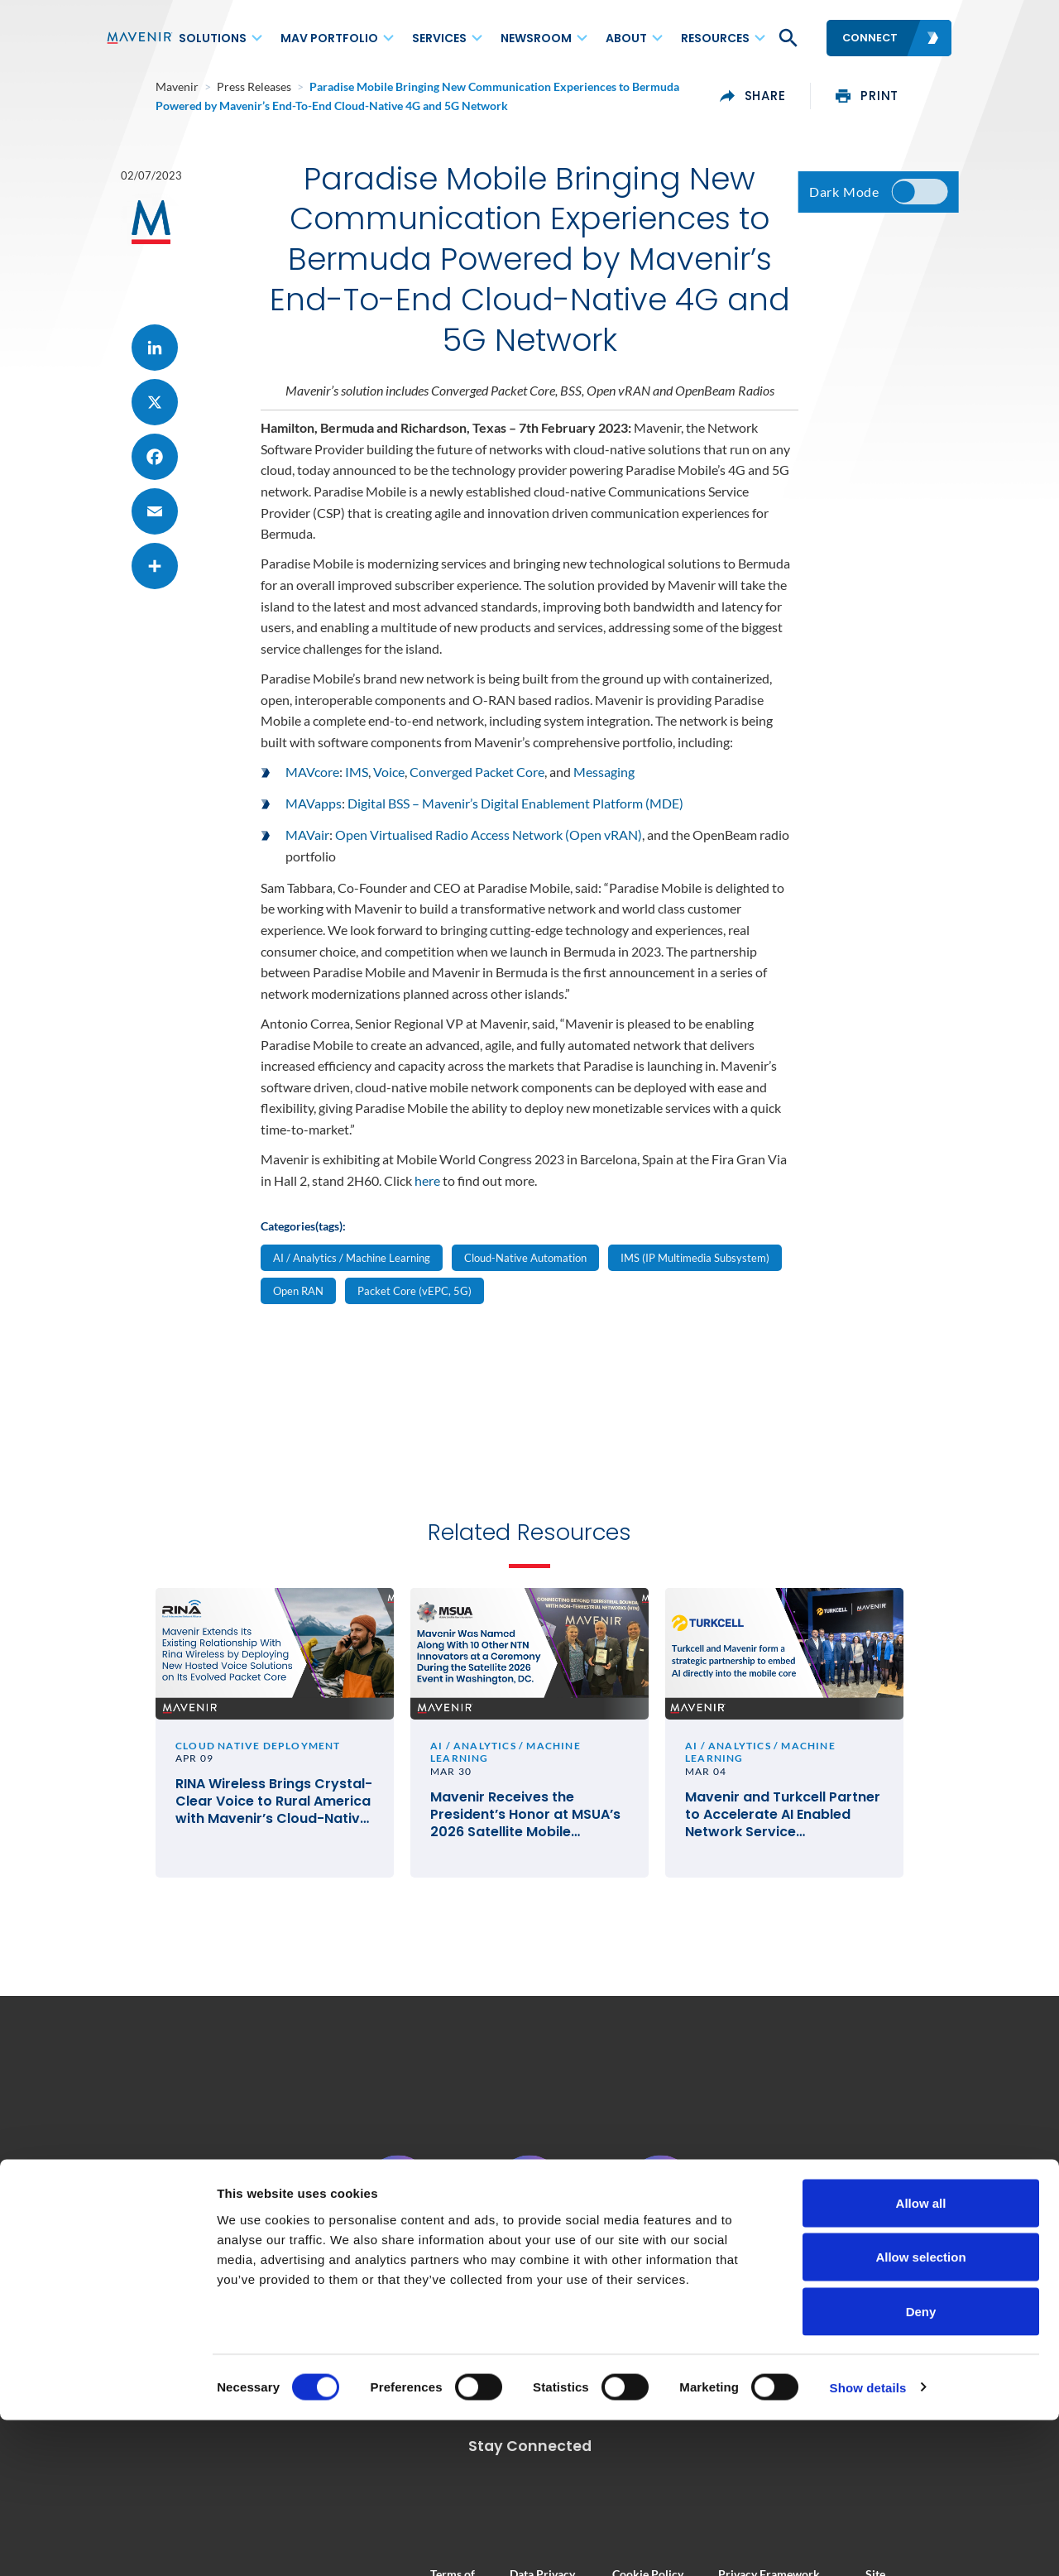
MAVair (307, 848)
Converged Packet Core (477, 786)
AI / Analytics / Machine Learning (351, 1271)
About (626, 38)
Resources (715, 38)
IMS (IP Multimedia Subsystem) (695, 1271)
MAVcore (312, 786)
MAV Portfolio (329, 38)
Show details (868, 2543)
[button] (787, 38)
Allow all (921, 2359)
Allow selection (920, 2413)
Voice (389, 786)
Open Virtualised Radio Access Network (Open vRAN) (488, 848)
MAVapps (313, 817)
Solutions (213, 38)
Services (439, 38)
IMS (356, 786)
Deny (921, 2467)
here (427, 1194)
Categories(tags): (303, 1240)
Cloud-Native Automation (525, 1271)
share (802, 96)
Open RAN (298, 1304)
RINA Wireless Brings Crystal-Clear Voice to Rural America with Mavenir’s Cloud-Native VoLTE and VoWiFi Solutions (239, 1837)
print (916, 96)
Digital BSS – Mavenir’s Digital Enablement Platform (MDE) (515, 817)
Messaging (604, 786)
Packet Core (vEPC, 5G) (414, 1304)
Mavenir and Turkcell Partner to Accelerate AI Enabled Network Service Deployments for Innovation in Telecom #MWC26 (808, 1837)
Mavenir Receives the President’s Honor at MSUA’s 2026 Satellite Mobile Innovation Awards (525, 1837)
